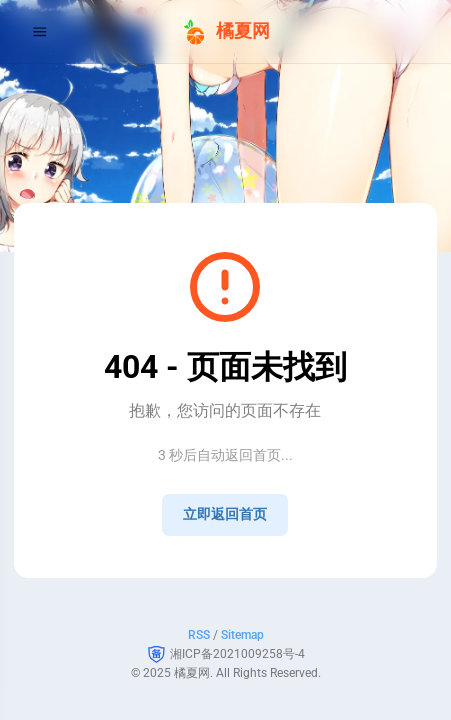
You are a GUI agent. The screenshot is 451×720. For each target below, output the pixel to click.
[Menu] (39, 31)
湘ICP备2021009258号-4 (237, 654)
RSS (199, 635)
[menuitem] (412, 31)
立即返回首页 (225, 514)
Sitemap (242, 635)
